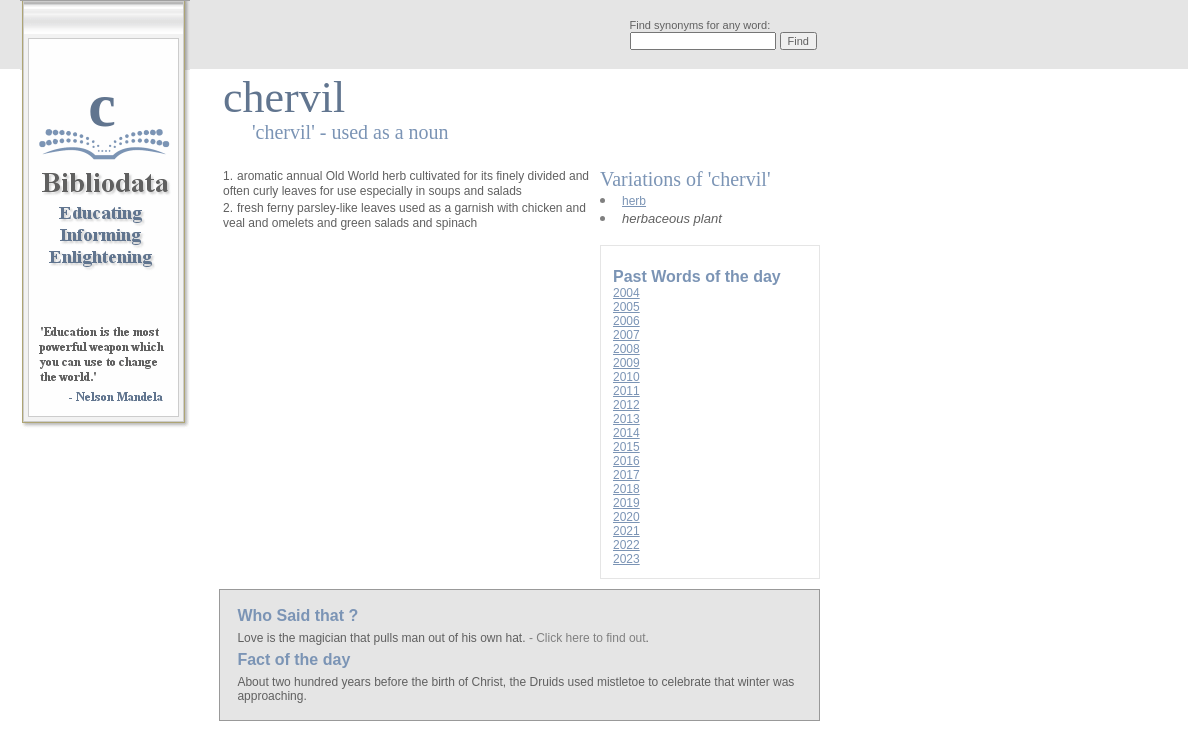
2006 (626, 321)
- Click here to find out (587, 638)
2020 (626, 517)
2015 (626, 447)
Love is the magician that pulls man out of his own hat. (383, 638)
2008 (626, 349)
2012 (626, 405)
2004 (626, 293)
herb (634, 201)
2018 (626, 489)
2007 (626, 335)
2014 (626, 433)
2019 (626, 503)
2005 (626, 307)
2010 (626, 377)
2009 (626, 363)
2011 (626, 391)
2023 (626, 559)
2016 (626, 461)
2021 (626, 531)
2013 (626, 419)
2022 (626, 545)
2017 (626, 475)
